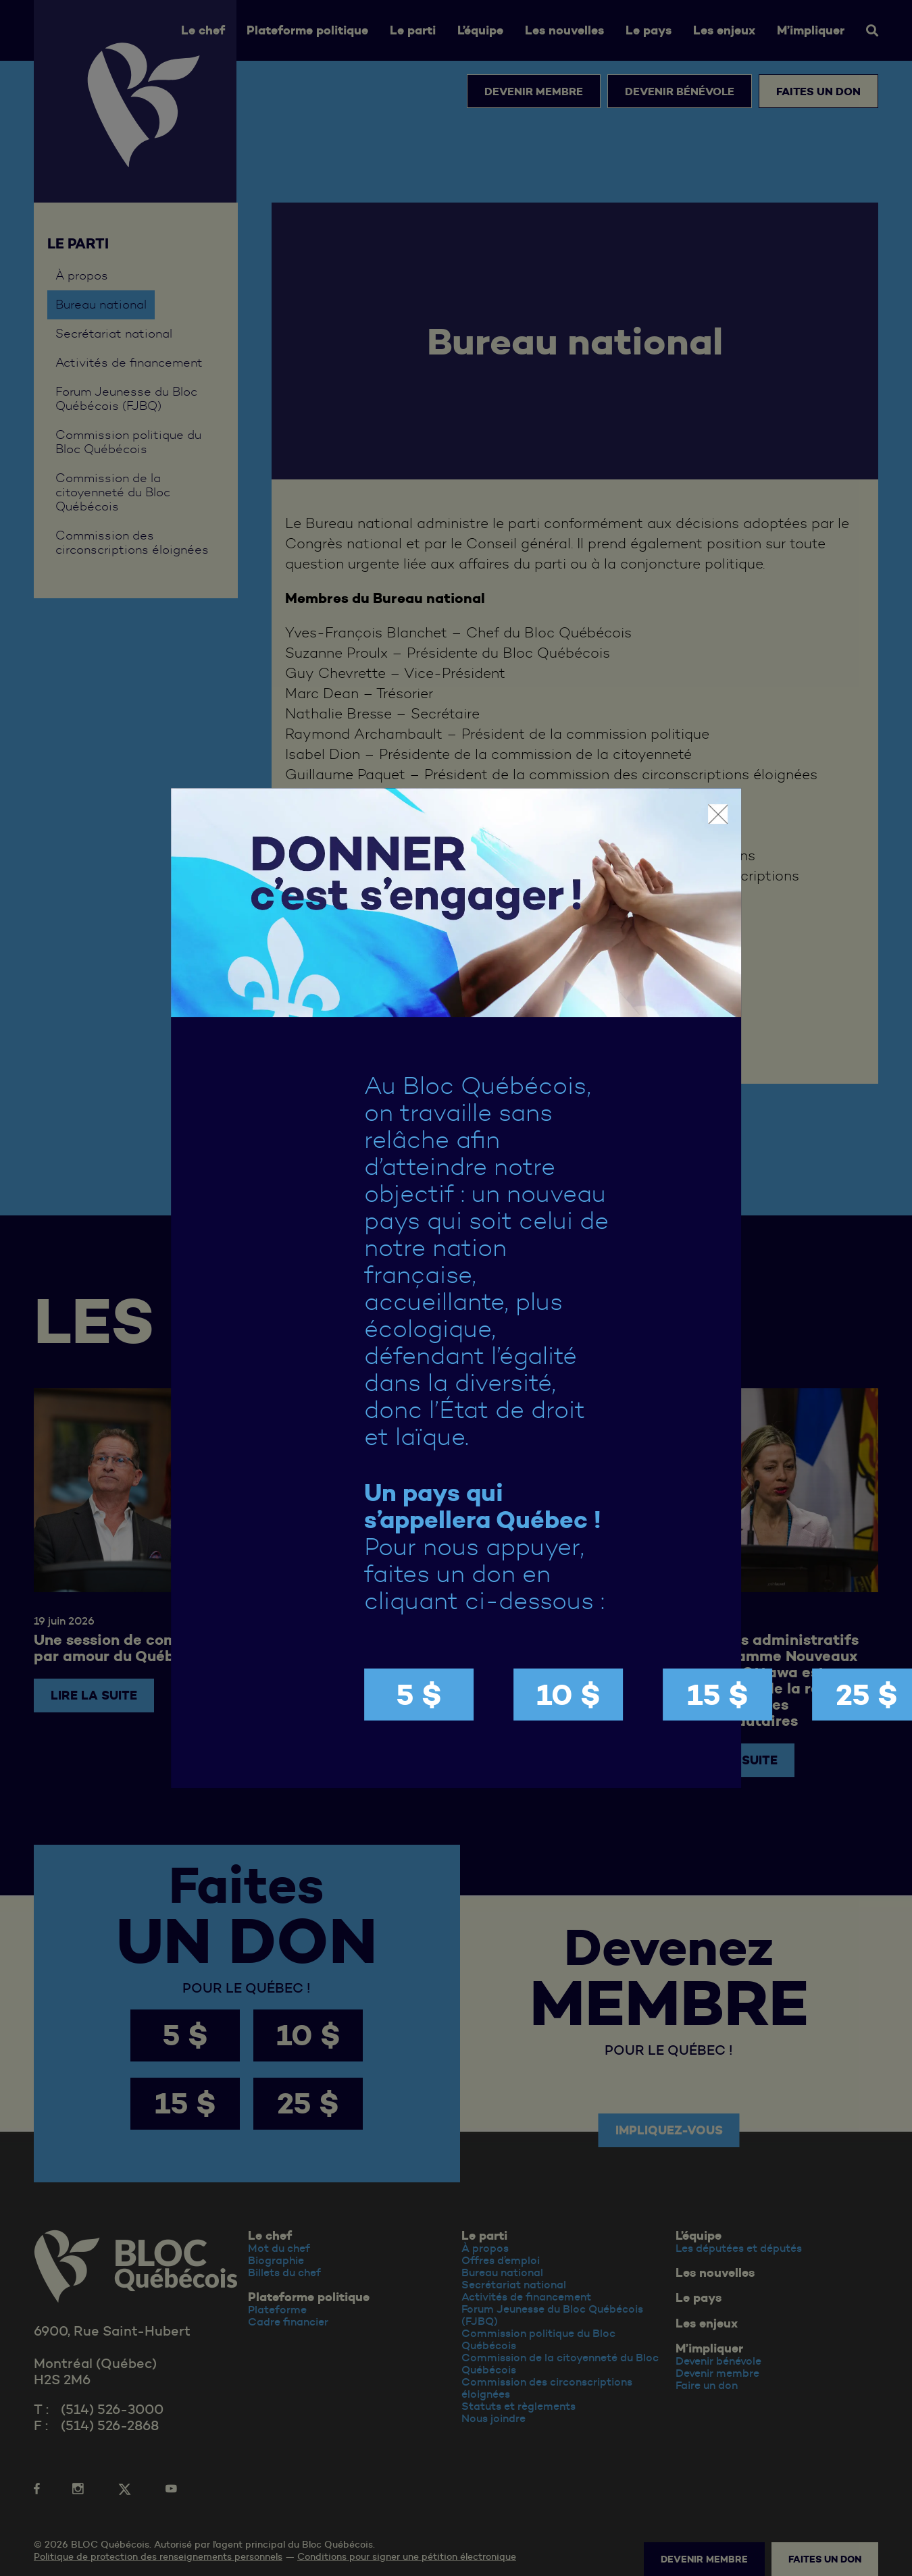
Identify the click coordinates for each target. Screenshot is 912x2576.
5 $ (419, 1694)
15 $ (718, 1694)
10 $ (568, 1694)
